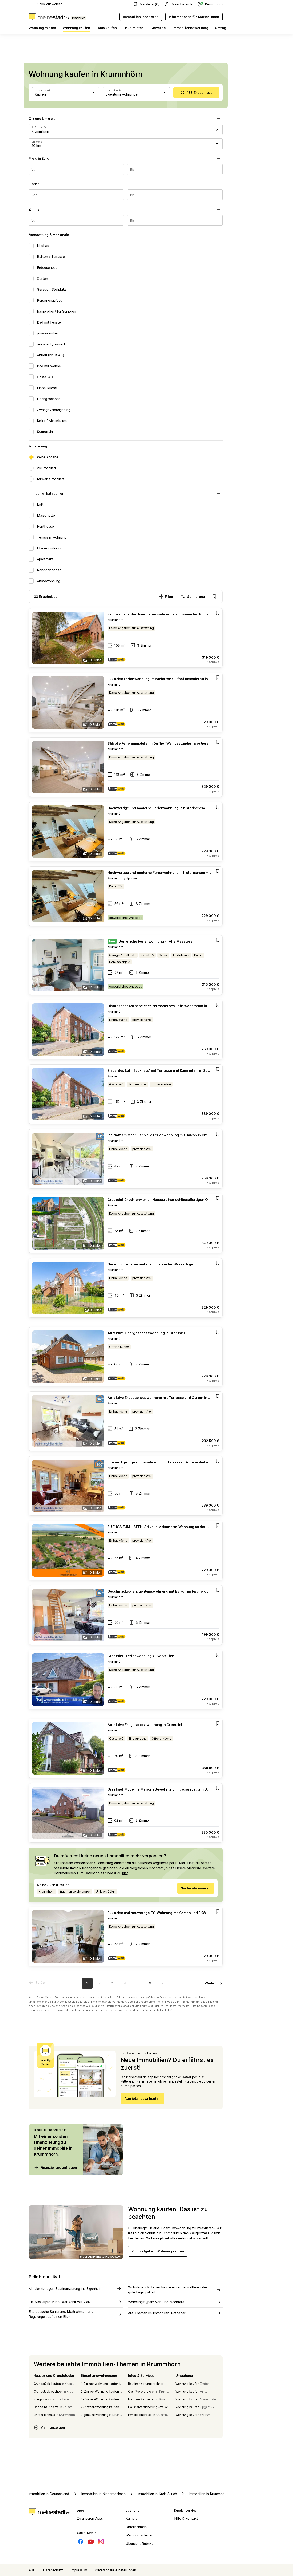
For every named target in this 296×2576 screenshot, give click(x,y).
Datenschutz (53, 2570)
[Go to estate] (125, 637)
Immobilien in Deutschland (48, 2494)
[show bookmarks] (214, 596)
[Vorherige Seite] (38, 1982)
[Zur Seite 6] (150, 1983)
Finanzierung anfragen (55, 2167)
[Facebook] (80, 2541)
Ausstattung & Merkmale (126, 235)
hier (124, 1873)
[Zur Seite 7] (162, 1983)
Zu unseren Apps (90, 2518)
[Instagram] (100, 2541)
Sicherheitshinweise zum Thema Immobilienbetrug (180, 2001)
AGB (32, 2570)
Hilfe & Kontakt (186, 2518)
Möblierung (126, 446)
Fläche (126, 184)
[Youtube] (90, 2541)
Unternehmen (136, 2527)
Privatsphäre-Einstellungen (115, 2570)
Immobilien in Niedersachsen (99, 2493)
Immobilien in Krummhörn (204, 2493)
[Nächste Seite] (214, 1983)
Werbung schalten (140, 2535)
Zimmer (126, 209)
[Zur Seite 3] (112, 1983)
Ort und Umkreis (126, 119)
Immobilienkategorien (126, 493)
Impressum (78, 2570)
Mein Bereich (178, 4)
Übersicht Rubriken (140, 2544)
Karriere (132, 2518)
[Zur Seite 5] (137, 1983)
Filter (166, 596)
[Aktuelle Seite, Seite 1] (87, 1983)
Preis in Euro (126, 158)
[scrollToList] (196, 92)
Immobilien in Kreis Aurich (153, 2493)
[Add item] (217, 613)
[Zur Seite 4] (124, 1983)
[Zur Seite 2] (99, 1983)
